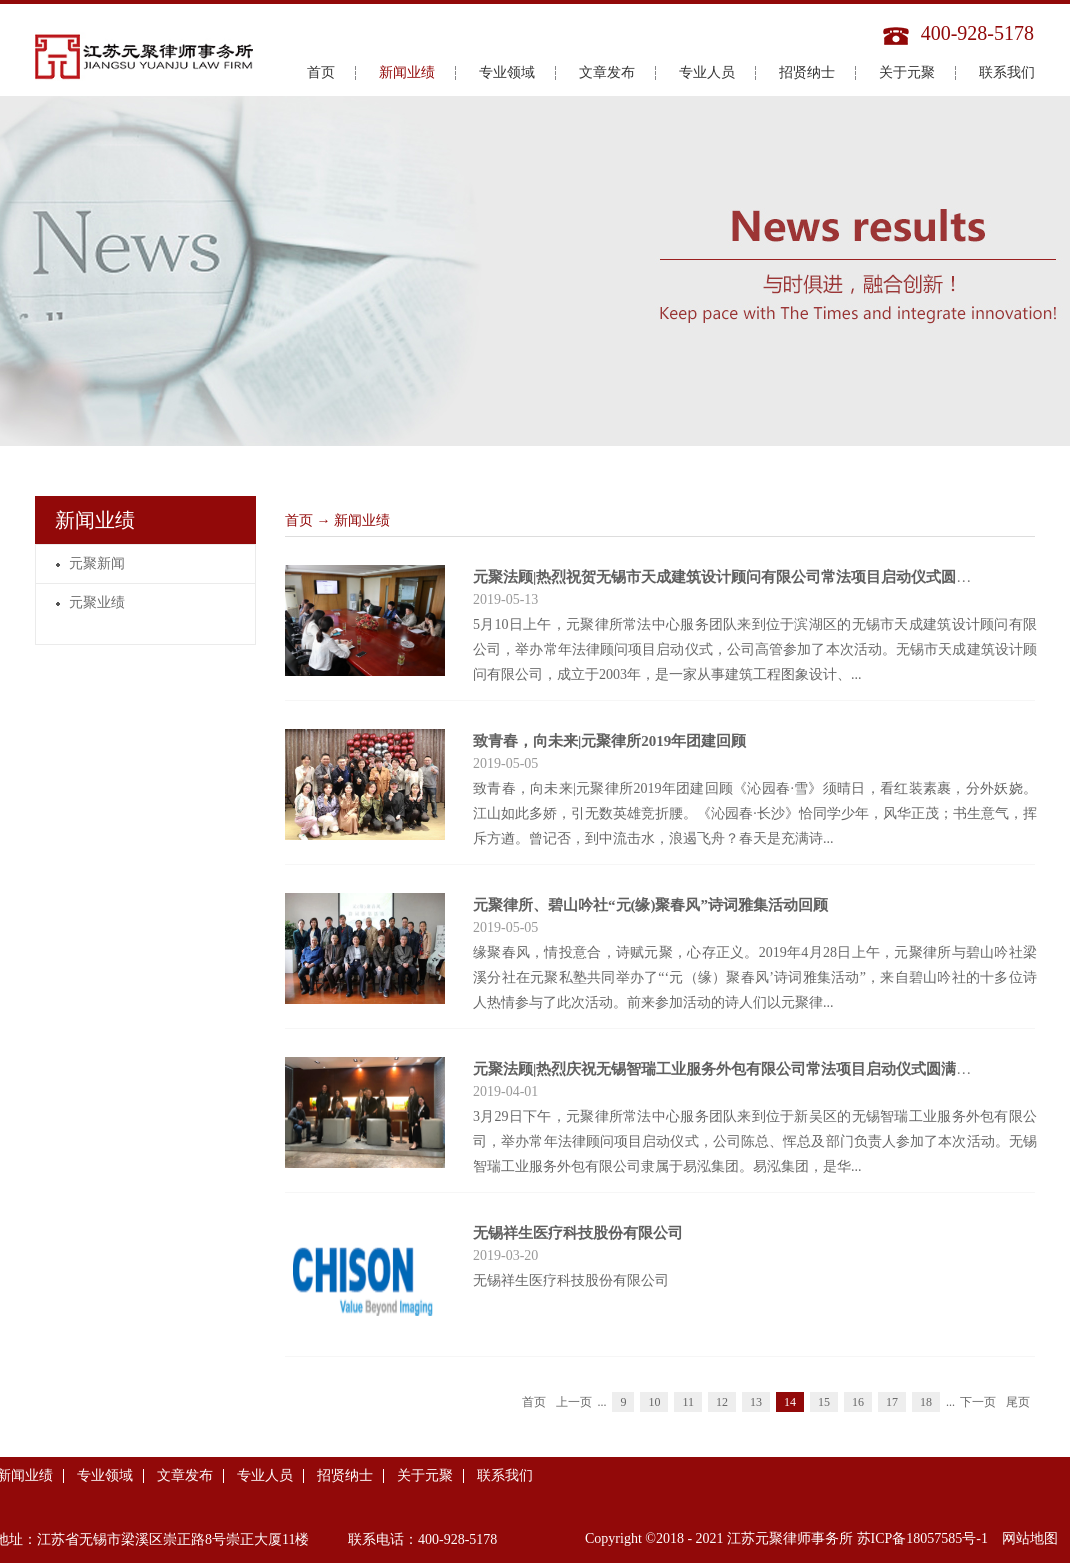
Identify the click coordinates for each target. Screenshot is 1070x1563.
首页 (321, 72)
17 (892, 1402)
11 (688, 1402)
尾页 (1018, 1402)
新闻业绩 (362, 520)
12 (722, 1402)
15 (824, 1402)
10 (654, 1402)
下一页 (978, 1402)
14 (790, 1402)
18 (926, 1402)
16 (858, 1402)
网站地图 (1026, 1538)
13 (756, 1402)
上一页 (574, 1402)
